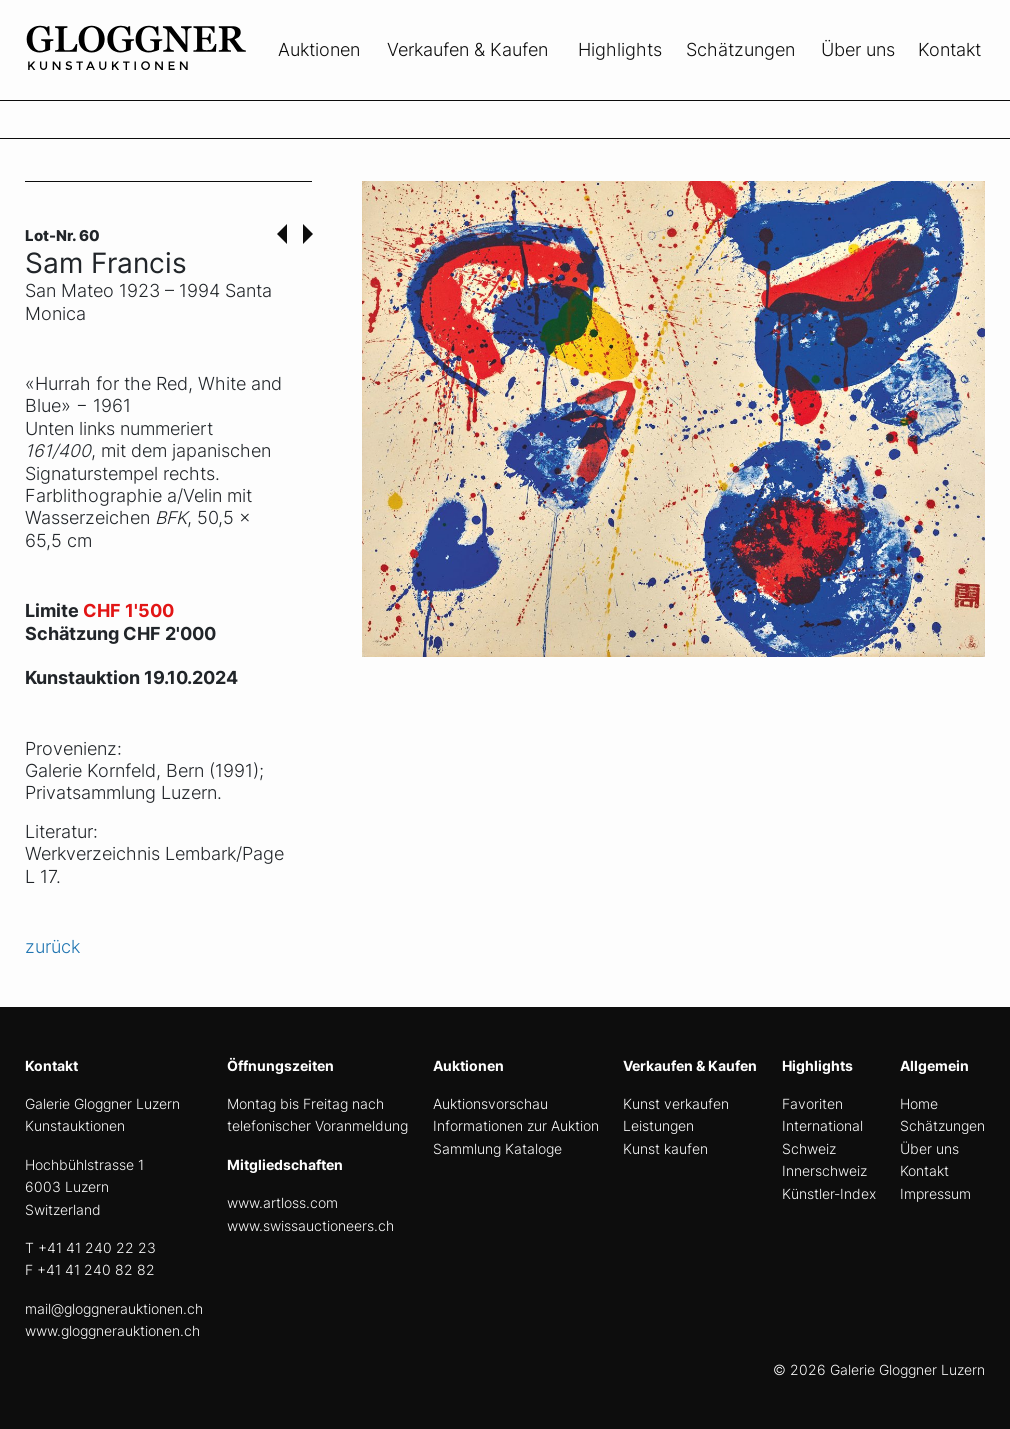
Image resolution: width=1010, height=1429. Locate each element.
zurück (52, 946)
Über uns (858, 49)
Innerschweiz (824, 1170)
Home (919, 1103)
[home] (175, 88)
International (822, 1125)
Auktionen (319, 49)
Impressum (935, 1193)
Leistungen (658, 1125)
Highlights (620, 49)
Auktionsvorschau (490, 1103)
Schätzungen (740, 49)
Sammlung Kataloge (497, 1148)
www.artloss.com (282, 1202)
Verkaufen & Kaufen (467, 49)
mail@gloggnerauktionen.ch (114, 1308)
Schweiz (809, 1148)
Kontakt (949, 49)
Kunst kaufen (665, 1148)
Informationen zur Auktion (516, 1125)
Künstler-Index (829, 1193)
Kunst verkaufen (676, 1103)
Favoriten (812, 1103)
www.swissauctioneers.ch (310, 1225)
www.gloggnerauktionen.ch (112, 1330)
